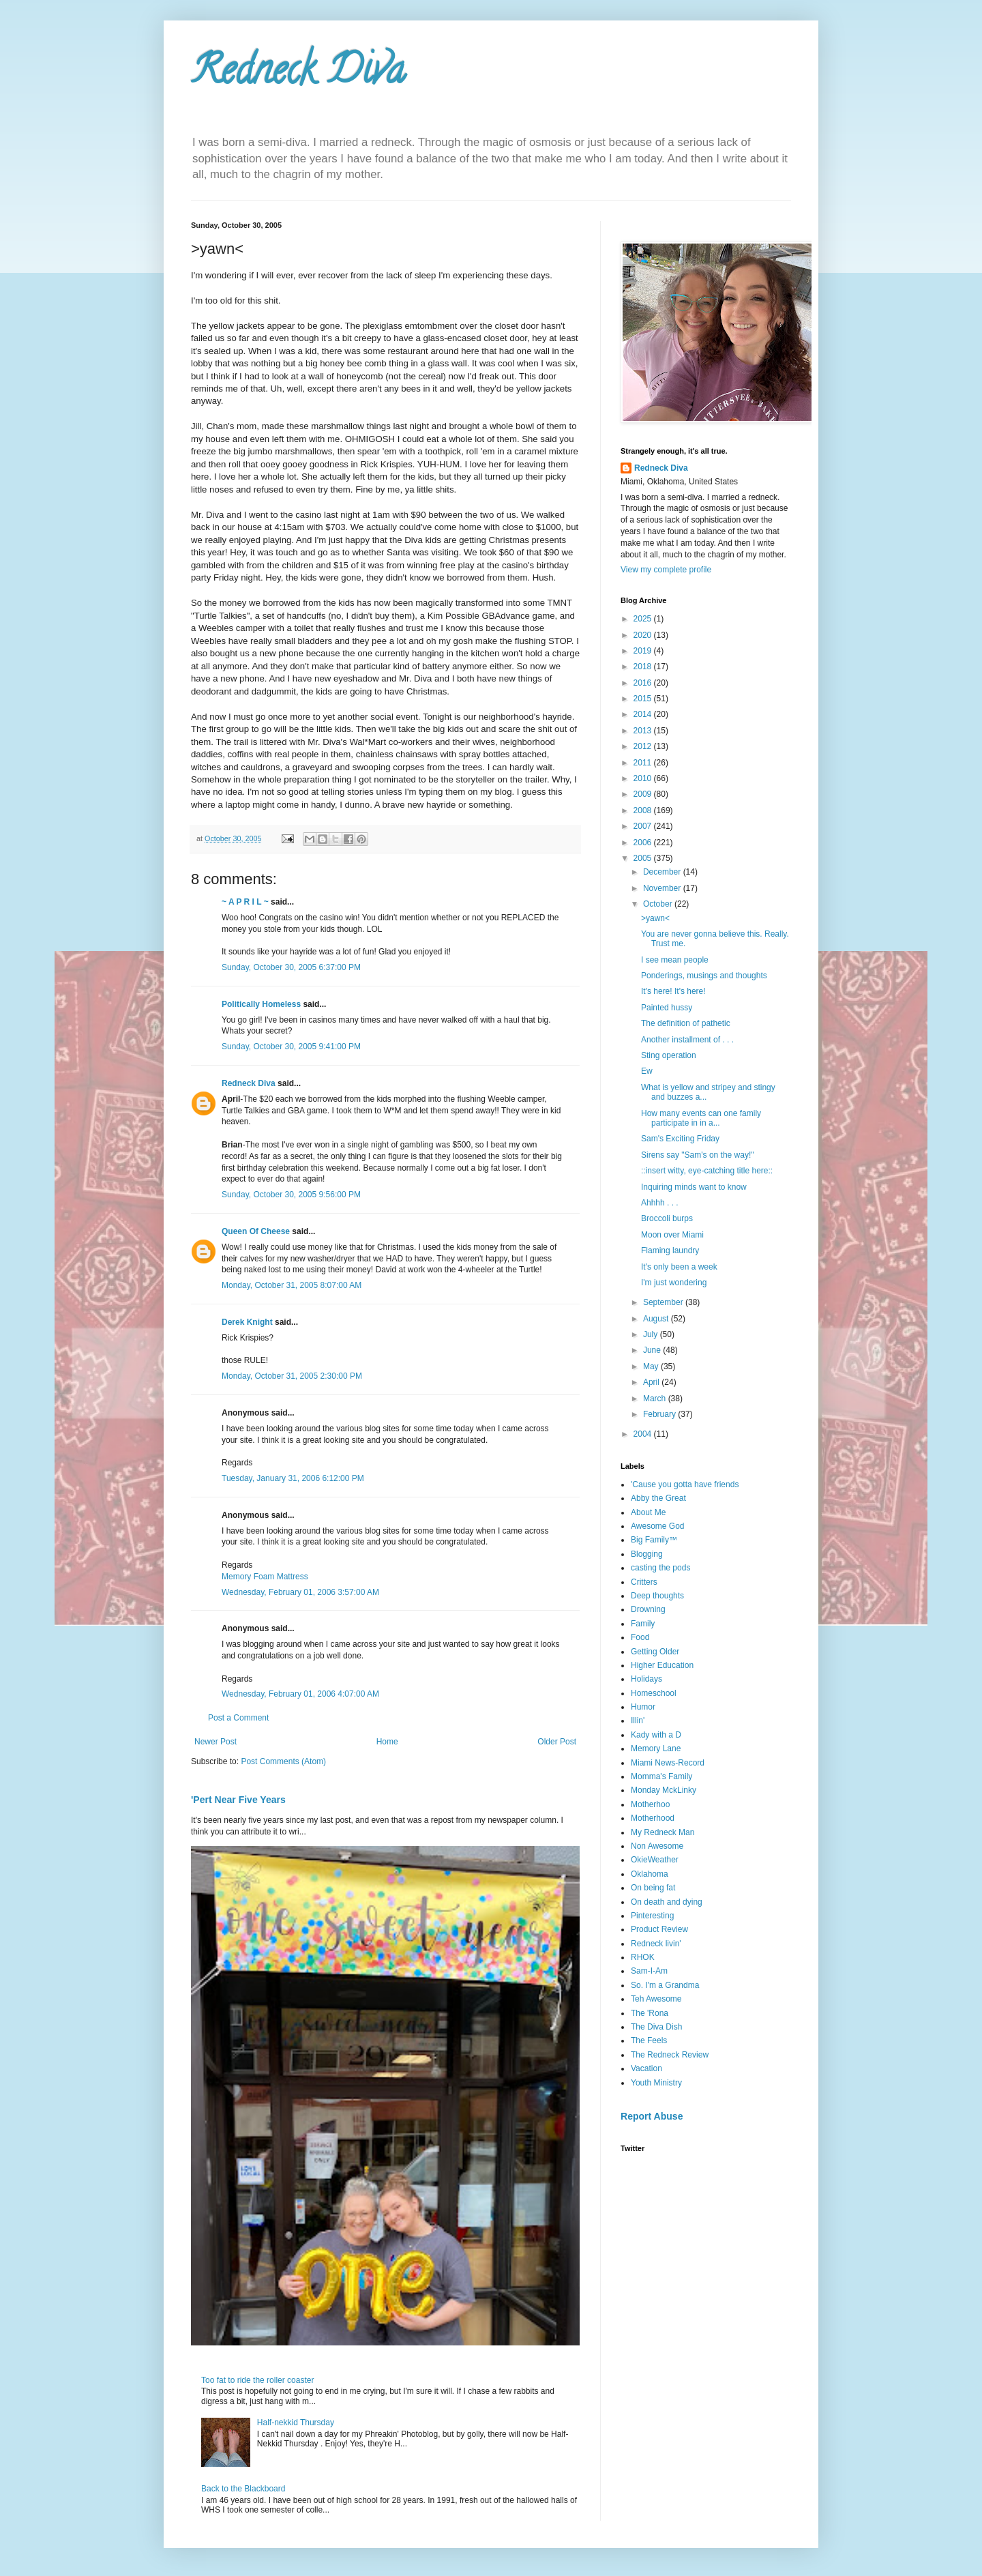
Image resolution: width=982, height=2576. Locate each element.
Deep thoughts (657, 1595)
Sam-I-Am (649, 1971)
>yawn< (655, 918)
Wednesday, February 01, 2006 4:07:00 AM (300, 1694)
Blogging (647, 1554)
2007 (644, 826)
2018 (644, 666)
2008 (644, 810)
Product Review (659, 1929)
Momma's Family (661, 1776)
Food (640, 1637)
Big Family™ (654, 1540)
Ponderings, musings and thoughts (704, 975)
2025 (644, 619)
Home (387, 1741)
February (660, 1414)
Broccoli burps (667, 1218)
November (663, 888)
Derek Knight (247, 1322)
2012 (644, 746)
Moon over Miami (672, 1235)
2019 (644, 651)
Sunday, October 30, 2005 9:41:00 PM (291, 1046)
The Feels (649, 2040)
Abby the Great (658, 1498)
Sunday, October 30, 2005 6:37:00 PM (291, 967)
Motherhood (652, 1818)
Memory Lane (656, 1748)
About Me (648, 1512)
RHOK (643, 1957)
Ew (647, 1071)
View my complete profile (666, 569)
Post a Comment (238, 1718)
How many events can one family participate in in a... (701, 1118)
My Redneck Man (662, 1832)
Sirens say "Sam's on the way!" (697, 1155)
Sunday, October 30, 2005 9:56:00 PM (291, 1194)
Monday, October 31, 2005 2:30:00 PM (292, 1376)
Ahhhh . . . (660, 1203)
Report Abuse (652, 2116)
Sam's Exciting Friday (680, 1138)
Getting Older (655, 1651)
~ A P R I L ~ (245, 902)
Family (643, 1623)
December (663, 872)
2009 (644, 794)
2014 (644, 714)
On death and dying (666, 1902)
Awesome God (658, 1526)
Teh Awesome (656, 1999)
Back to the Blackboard (243, 2488)
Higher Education (662, 1665)
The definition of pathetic (685, 1023)
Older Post (556, 1741)
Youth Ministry (656, 2083)
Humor (643, 1707)
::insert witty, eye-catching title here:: (707, 1170)
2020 (644, 635)
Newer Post (215, 1741)
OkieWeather (655, 1859)
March (655, 1398)
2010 (644, 778)
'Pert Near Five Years (238, 1799)
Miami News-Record (667, 1763)
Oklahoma (649, 1874)
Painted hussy (666, 1007)
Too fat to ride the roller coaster (257, 2380)
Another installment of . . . (687, 1039)
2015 (644, 698)
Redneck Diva (298, 74)
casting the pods (660, 1567)
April (652, 1382)
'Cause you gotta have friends (685, 1484)
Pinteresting (652, 1915)
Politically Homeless (261, 1004)
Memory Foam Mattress (265, 1576)
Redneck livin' (656, 1943)
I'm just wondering (673, 1282)
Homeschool (653, 1693)
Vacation (646, 2068)
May (652, 1366)
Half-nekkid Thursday (295, 2422)
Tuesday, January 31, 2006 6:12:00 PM (293, 1478)
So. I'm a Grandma (665, 1985)
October (658, 904)
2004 (644, 1434)
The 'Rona (649, 2013)
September (664, 1302)
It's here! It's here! (673, 991)
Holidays (646, 1679)
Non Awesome (657, 1846)
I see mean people (675, 960)
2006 (644, 842)
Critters (644, 1582)
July (651, 1334)
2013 (644, 730)
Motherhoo (650, 1804)
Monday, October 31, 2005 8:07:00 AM (291, 1285)
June (653, 1350)
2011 (644, 762)
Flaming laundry (670, 1250)
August (657, 1318)
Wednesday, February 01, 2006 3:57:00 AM (300, 1592)
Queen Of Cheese (256, 1231)
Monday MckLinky (663, 1790)
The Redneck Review (670, 2055)
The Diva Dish (656, 2027)
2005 (644, 858)
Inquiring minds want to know (694, 1187)
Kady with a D (656, 1735)
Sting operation (668, 1055)
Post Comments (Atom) (283, 1761)
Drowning (648, 1609)
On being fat (653, 1887)
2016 (644, 683)
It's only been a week (679, 1267)
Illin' (637, 1720)
